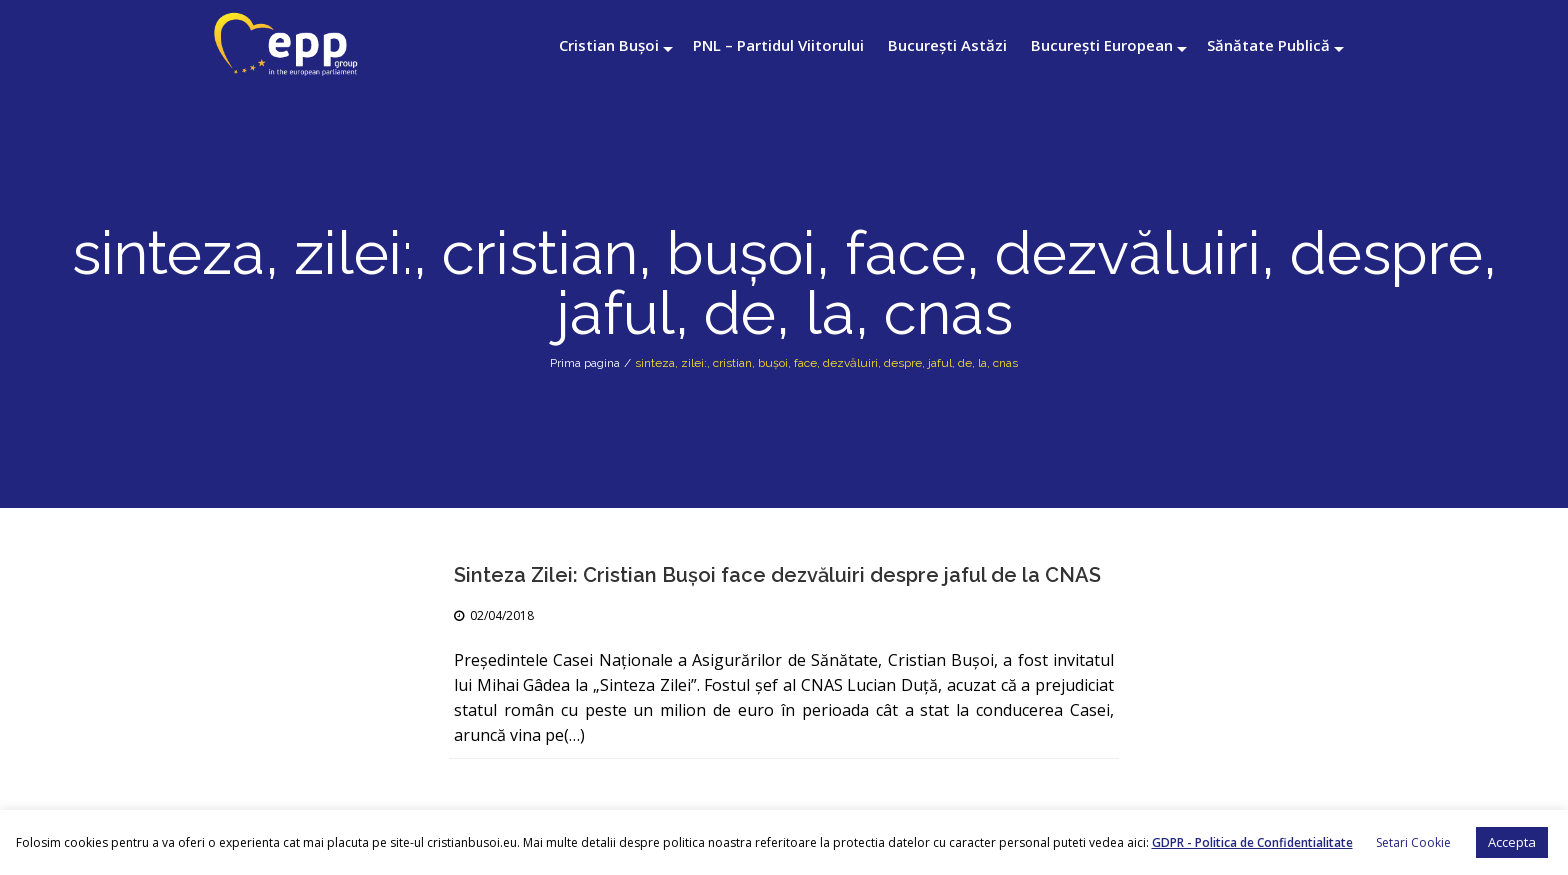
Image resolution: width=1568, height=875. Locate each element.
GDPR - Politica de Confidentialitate (1252, 842)
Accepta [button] (1512, 842)
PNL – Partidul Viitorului (778, 45)
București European (1102, 45)
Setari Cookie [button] (1413, 842)
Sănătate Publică (1268, 45)
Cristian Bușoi (609, 45)
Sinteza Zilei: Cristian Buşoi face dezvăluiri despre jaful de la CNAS (777, 575)
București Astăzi (947, 45)
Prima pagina (585, 363)
